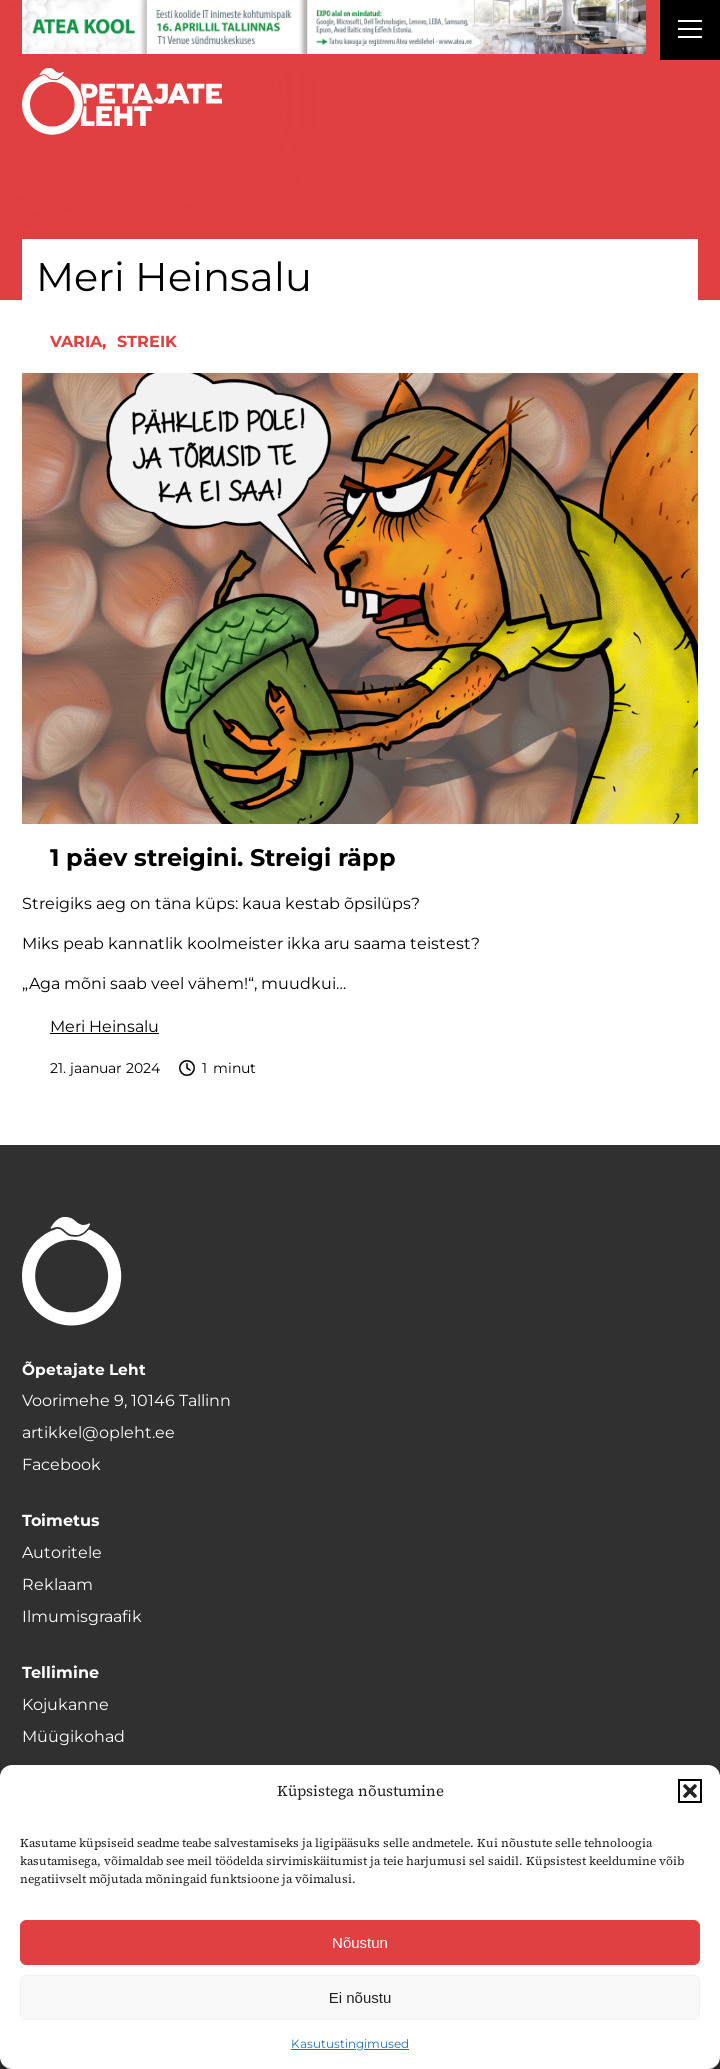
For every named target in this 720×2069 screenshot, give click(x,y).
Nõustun (360, 1942)
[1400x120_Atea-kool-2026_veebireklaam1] (334, 27)
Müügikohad (73, 1736)
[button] (690, 1791)
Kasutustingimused (350, 2043)
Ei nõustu (360, 1997)
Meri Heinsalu (104, 1026)
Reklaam (57, 1584)
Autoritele (62, 1552)
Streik (147, 341)
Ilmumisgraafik (82, 1616)
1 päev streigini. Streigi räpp (223, 858)
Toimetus (61, 1520)
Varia (76, 341)
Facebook (61, 1464)
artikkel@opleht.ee (98, 1432)
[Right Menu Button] (690, 32)
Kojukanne (65, 1704)
